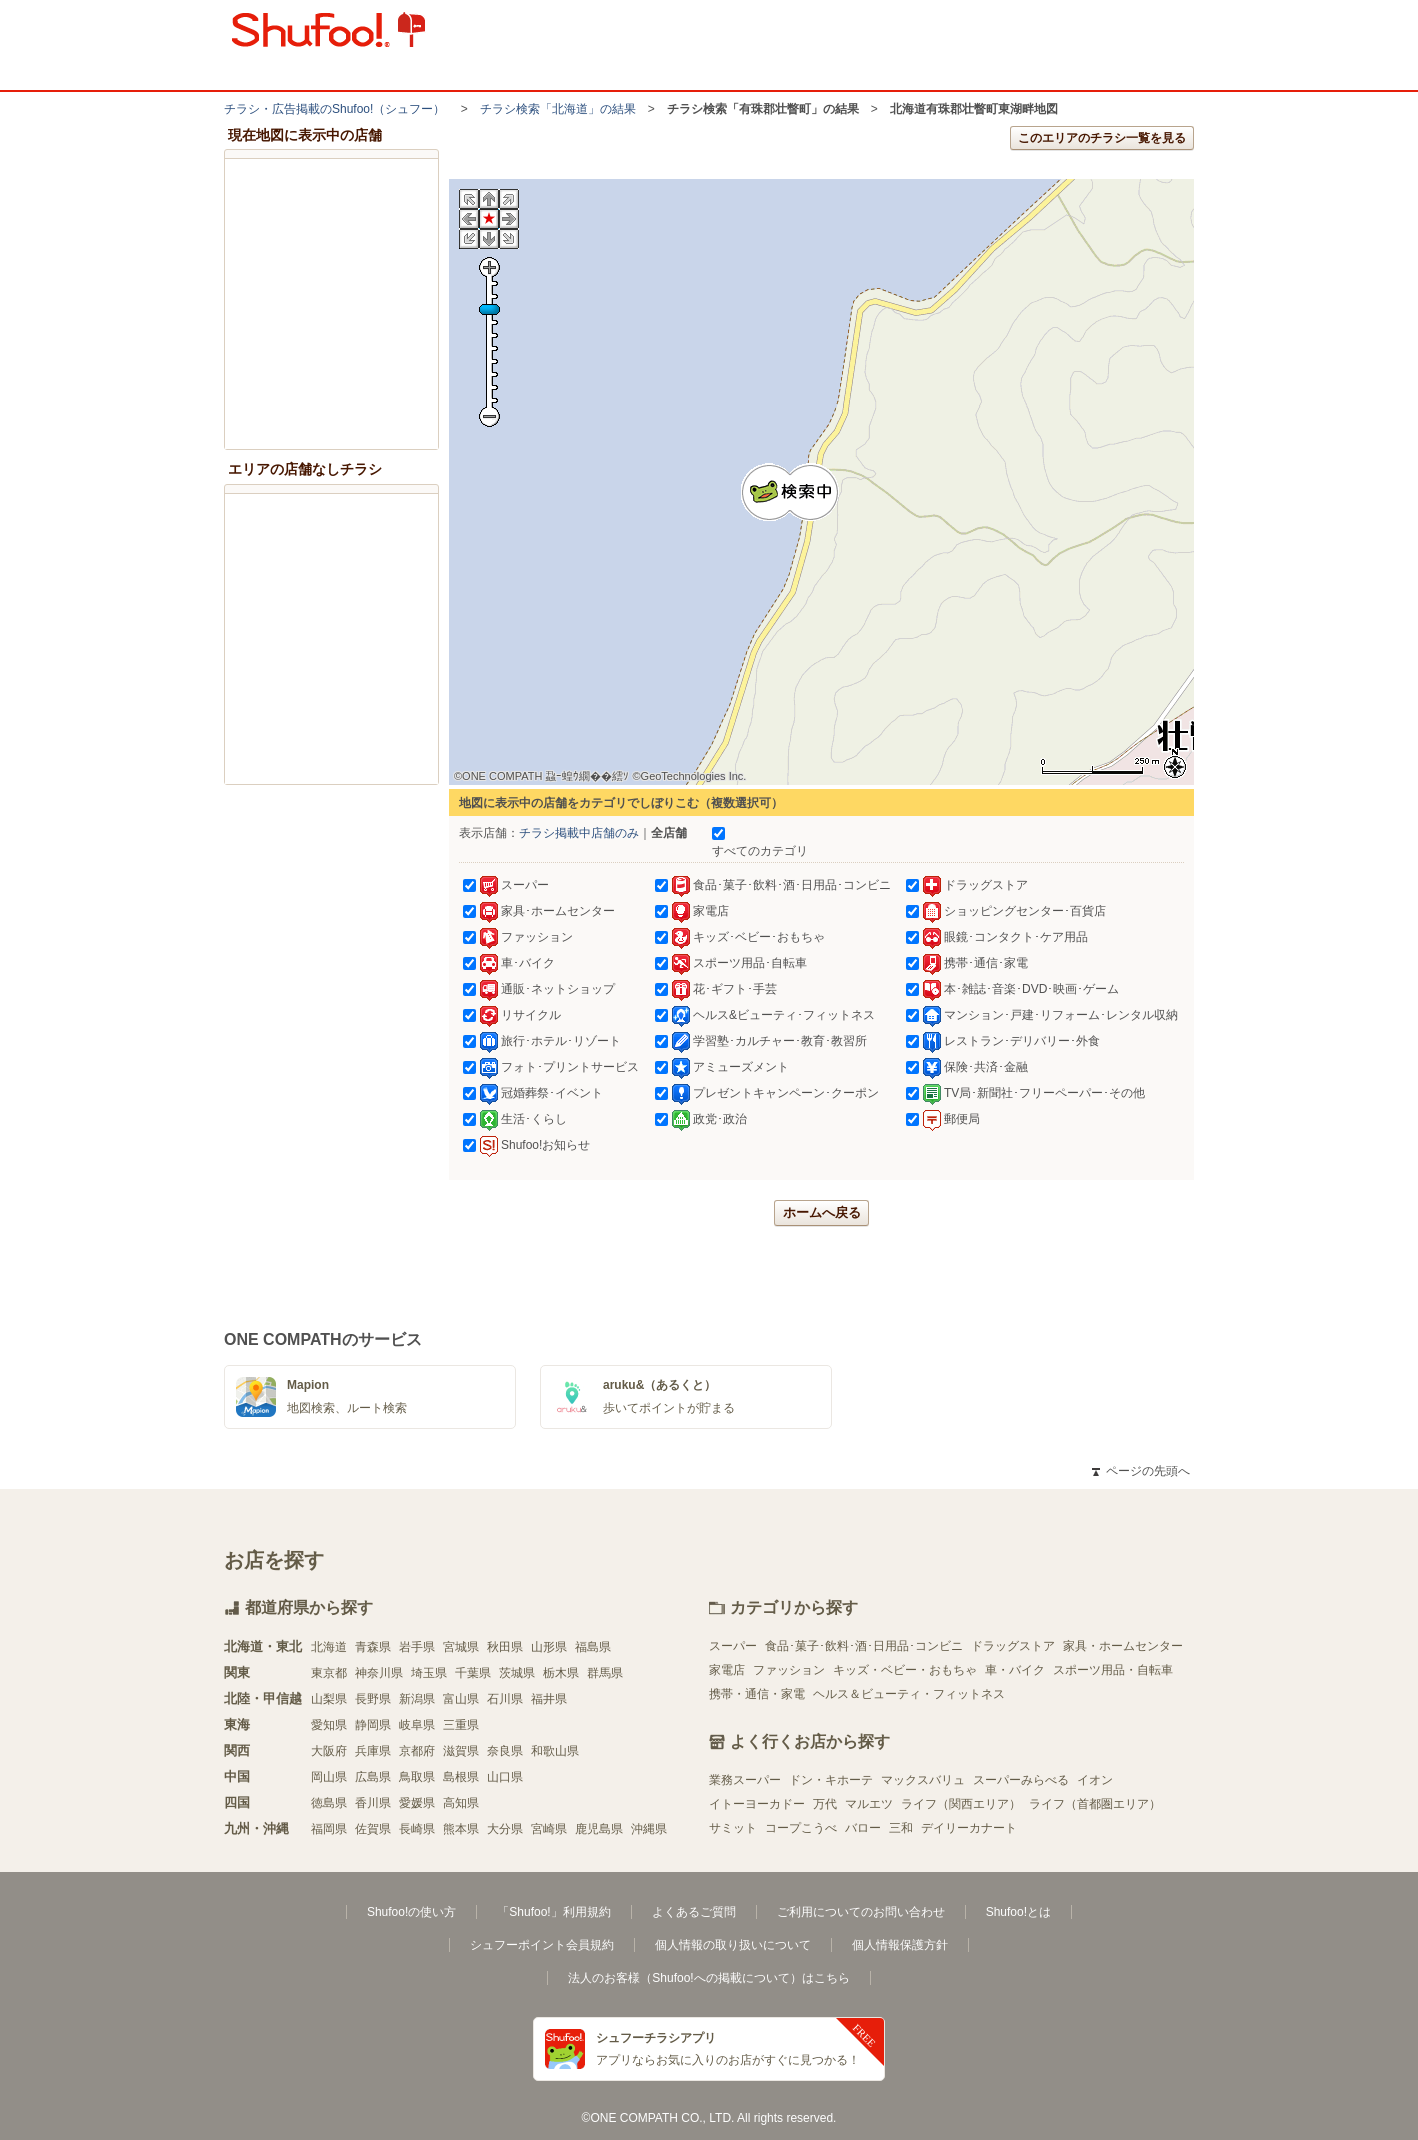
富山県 (461, 1699)
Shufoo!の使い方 (411, 1912)
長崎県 (417, 1829)
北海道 (329, 1647)
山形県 (549, 1647)
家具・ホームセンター (1123, 1646)
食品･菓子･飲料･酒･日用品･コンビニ (864, 1646)
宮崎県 (549, 1829)
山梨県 (329, 1699)
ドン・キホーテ (831, 1780)
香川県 (373, 1803)
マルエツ (869, 1804)
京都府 (417, 1751)
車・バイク (1015, 1670)
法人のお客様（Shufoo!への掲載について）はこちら (708, 1978)
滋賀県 (461, 1751)
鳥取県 (417, 1777)
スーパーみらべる (1021, 1780)
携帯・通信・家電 (757, 1694)
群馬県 (605, 1673)
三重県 (461, 1725)
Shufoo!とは (1018, 1912)
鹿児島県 (599, 1829)
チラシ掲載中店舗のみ (579, 833)
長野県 (373, 1699)
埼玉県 (429, 1673)
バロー (863, 1828)
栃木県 (561, 1673)
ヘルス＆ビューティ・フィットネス (909, 1694)
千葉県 (473, 1673)
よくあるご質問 (694, 1912)
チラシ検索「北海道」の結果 (558, 109)
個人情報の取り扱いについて (733, 1945)
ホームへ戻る (822, 1212)
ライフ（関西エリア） (961, 1804)
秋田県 (505, 1647)
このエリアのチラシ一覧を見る (1102, 138)
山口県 (505, 1777)
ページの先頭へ (1141, 1471)
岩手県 (417, 1647)
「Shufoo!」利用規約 (553, 1912)
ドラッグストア (1013, 1646)
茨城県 (517, 1673)
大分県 (505, 1829)
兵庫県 (373, 1751)
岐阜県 (417, 1725)
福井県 (549, 1699)
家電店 (727, 1670)
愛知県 (329, 1725)
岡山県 (329, 1777)
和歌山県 (555, 1751)
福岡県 (329, 1829)
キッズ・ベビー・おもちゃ (905, 1670)
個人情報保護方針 (900, 1945)
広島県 (373, 1777)
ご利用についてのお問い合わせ (861, 1912)
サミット (733, 1828)
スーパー (733, 1646)
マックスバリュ (923, 1780)
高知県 (461, 1803)
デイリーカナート (969, 1828)
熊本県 (461, 1829)
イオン (1095, 1780)
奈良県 (505, 1751)
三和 (901, 1828)
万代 (825, 1804)
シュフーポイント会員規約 (542, 1945)
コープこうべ (801, 1828)
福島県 (593, 1647)
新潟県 (417, 1699)
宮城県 (461, 1647)
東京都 (329, 1673)
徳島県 (329, 1803)
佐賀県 (373, 1829)
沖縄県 (649, 1829)
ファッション (789, 1670)
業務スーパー (745, 1780)
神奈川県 (379, 1673)
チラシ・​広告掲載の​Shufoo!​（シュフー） (334, 109)
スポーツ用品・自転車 (1113, 1670)
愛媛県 (417, 1803)
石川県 (505, 1699)
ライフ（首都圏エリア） (1095, 1804)
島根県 (461, 1777)
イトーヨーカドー (757, 1804)
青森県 (373, 1647)
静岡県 (373, 1725)
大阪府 (329, 1751)
